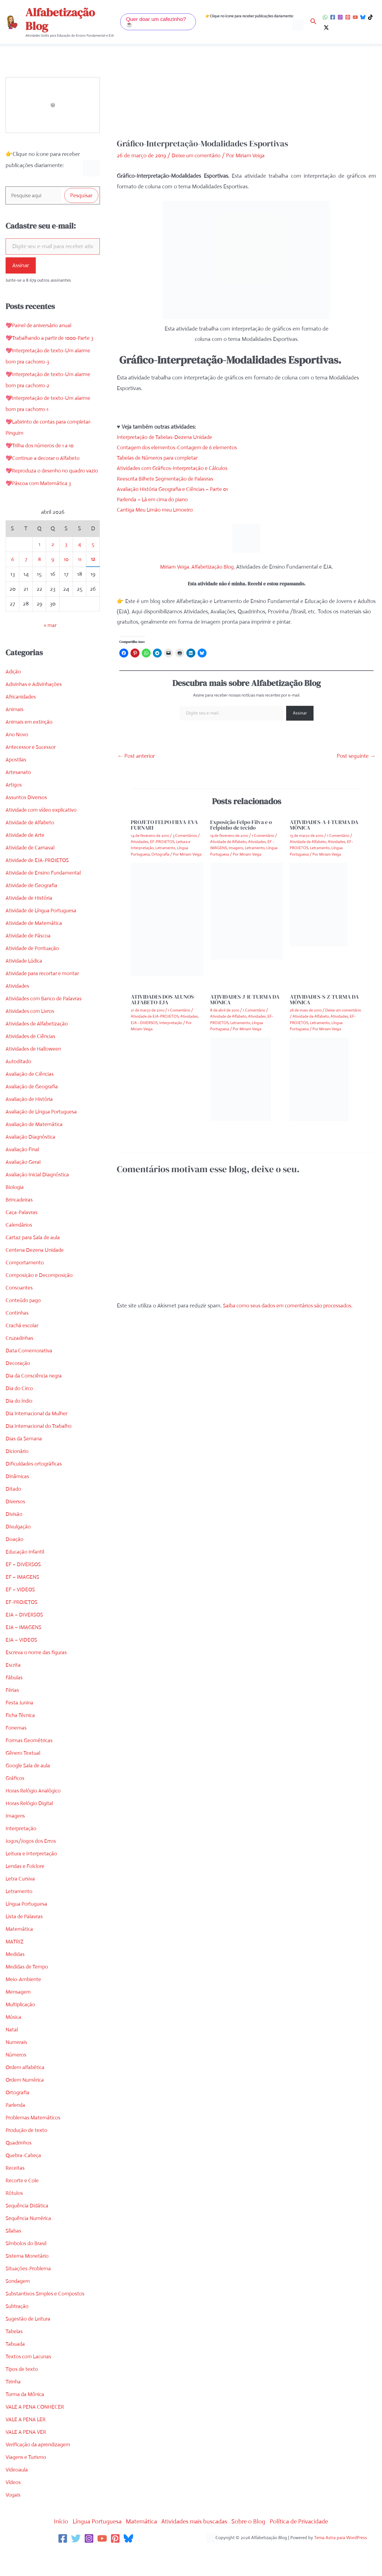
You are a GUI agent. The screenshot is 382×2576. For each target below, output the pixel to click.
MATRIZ (15, 1965)
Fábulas (14, 1700)
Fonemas (16, 1751)
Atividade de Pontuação (34, 971)
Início (51, 2545)
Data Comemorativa (30, 1374)
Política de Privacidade (308, 2545)
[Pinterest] (347, 17)
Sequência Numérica (30, 2241)
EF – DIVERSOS (24, 1587)
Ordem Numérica (26, 2103)
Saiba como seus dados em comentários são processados (290, 1305)
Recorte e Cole (23, 2203)
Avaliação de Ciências (31, 1097)
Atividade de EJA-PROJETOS (39, 883)
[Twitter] (76, 2562)
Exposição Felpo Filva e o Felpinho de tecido (241, 825)
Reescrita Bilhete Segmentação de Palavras (167, 478)
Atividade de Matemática (35, 946)
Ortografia (18, 2115)
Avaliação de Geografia (33, 1110)
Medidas (15, 1977)
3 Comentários (185, 835)
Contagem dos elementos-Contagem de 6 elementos (179, 447)
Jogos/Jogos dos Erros (32, 1864)
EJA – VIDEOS (22, 1663)
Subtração (18, 2329)
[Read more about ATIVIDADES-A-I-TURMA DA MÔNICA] (318, 904)
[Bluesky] (363, 17)
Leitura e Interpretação (33, 1877)
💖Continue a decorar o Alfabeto (45, 470)
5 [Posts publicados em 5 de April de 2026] (93, 567)
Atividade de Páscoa (29, 959)
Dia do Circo (20, 1411)
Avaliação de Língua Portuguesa (43, 1135)
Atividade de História (30, 921)
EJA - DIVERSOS (144, 1022)
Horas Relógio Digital (30, 1826)
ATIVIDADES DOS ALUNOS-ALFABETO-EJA (163, 999)
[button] (158, 21)
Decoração (18, 1386)
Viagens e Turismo (27, 2480)
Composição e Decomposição (40, 1298)
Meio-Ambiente (24, 2002)
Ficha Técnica (21, 1738)
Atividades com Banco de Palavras (46, 1021)
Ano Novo (17, 757)
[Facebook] (332, 17)
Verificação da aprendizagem (40, 2468)
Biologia (15, 1210)
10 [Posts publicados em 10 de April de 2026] (66, 582)
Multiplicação (21, 2027)
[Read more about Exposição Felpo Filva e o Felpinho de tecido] (246, 910)
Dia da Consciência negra (35, 1399)
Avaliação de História (30, 1122)
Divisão (14, 1537)
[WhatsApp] (325, 17)
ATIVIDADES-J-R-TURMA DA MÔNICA (244, 999)
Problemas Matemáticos (34, 2141)
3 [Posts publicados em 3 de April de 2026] (66, 567)
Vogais (13, 2518)
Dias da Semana (25, 1462)
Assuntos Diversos (27, 820)
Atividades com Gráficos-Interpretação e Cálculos (175, 468)
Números (16, 2078)
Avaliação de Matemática (35, 1147)
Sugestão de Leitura (29, 2342)
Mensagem (19, 2015)
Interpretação (22, 1851)
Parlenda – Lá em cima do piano (155, 499)
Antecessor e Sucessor (32, 770)
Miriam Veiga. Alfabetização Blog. (197, 566)
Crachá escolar (23, 1348)
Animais (15, 732)
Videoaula (17, 2493)
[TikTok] (370, 17)
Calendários (19, 1248)
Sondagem (18, 2304)
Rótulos (14, 2216)
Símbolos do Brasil (27, 2266)
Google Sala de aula (29, 1789)
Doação (15, 1562)
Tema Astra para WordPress (340, 2561)
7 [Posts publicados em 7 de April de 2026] (26, 582)
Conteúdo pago (24, 1323)
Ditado (14, 1512)
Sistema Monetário (28, 2279)
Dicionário (17, 1474)
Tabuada (16, 2367)
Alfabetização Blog (60, 19)
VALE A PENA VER (27, 2455)
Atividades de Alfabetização (38, 1047)
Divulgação (19, 1550)
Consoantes (19, 1311)
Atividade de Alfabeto (31, 845)
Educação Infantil (26, 1575)
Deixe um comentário (197, 155)
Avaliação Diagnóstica (31, 1160)
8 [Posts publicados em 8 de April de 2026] (39, 582)
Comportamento (25, 1286)
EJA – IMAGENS (24, 1650)
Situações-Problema (29, 2291)
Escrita (13, 1688)
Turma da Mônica (26, 2417)
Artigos (14, 808)
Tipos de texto (22, 2392)
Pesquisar (81, 196)
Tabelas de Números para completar (159, 457)
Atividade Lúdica (25, 984)
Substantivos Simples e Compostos (47, 2317)
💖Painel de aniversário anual (40, 326)
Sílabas (14, 2254)
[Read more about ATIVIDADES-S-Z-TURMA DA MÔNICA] (319, 1078)
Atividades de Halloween (34, 1072)
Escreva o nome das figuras (38, 1675)
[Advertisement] (246, 97)
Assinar (20, 266)
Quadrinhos (19, 2166)
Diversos (16, 1524)
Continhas (17, 1336)
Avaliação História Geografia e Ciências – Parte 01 (175, 489)
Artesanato (19, 795)
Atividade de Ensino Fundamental (45, 896)
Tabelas (14, 2354)
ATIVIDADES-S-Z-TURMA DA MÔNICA (324, 999)
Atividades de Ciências (32, 1059)
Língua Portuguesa (28, 1927)
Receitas (15, 2191)
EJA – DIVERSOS (25, 1638)
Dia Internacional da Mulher (38, 1436)
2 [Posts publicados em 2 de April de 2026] (52, 567)
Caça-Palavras (22, 1235)
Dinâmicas (18, 1499)
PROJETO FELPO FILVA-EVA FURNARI (164, 825)
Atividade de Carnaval (31, 871)
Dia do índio (20, 1424)
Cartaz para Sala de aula (34, 1260)
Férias (13, 1713)
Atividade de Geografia (33, 908)
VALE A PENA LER (27, 2442)
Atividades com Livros (31, 1034)
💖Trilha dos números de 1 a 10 (42, 457)
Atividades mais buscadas (196, 2545)
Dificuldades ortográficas (35, 1487)
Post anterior (136, 755)
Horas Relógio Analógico (34, 1814)
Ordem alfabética (26, 2090)
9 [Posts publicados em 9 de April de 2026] (52, 582)
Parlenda (16, 2128)
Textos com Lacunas (29, 2379)
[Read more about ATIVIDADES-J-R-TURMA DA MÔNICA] (240, 1078)
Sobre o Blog (254, 2545)
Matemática (20, 1952)
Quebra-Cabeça (24, 2178)
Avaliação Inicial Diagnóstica (39, 1198)
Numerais (17, 2065)
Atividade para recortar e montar (44, 996)
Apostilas (16, 783)
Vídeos (13, 2505)
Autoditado (19, 1084)
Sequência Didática (28, 2229)
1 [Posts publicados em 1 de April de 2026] (39, 567)
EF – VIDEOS (21, 1612)
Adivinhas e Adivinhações (35, 707)
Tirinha (14, 2405)
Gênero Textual (24, 1776)
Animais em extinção (30, 745)
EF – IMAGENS (23, 1600)
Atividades (18, 1009)
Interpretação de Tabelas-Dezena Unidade (167, 437)
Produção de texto (27, 2153)
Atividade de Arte (26, 858)
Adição (14, 695)
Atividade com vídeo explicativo (43, 833)
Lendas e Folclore (26, 1889)
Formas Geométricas (30, 1763)
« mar (50, 648)
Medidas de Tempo (28, 1990)
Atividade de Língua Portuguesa (43, 933)
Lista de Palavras (25, 1939)
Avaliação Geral (24, 1185)
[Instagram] (340, 17)
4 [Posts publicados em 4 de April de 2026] (79, 567)
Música (14, 2040)
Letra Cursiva (21, 1902)
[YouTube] (355, 17)
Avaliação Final (23, 1172)
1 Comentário (263, 835)
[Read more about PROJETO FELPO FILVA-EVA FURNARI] (167, 918)
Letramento (20, 1914)
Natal (12, 2053)
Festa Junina (20, 1726)
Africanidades (21, 720)
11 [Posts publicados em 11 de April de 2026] (80, 582)
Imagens (16, 1839)
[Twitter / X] (326, 27)
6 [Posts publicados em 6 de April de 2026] (12, 582)
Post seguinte (356, 755)
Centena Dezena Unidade (36, 1273)
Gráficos (15, 1801)
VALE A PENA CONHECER (36, 2430)
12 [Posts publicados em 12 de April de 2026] (93, 582)
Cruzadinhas (20, 1361)
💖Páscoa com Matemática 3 (40, 506)
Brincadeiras (20, 1223)
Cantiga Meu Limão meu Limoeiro (157, 509)
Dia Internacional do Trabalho (40, 1449)
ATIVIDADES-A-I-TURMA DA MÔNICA (324, 825)
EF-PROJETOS (23, 1625)
